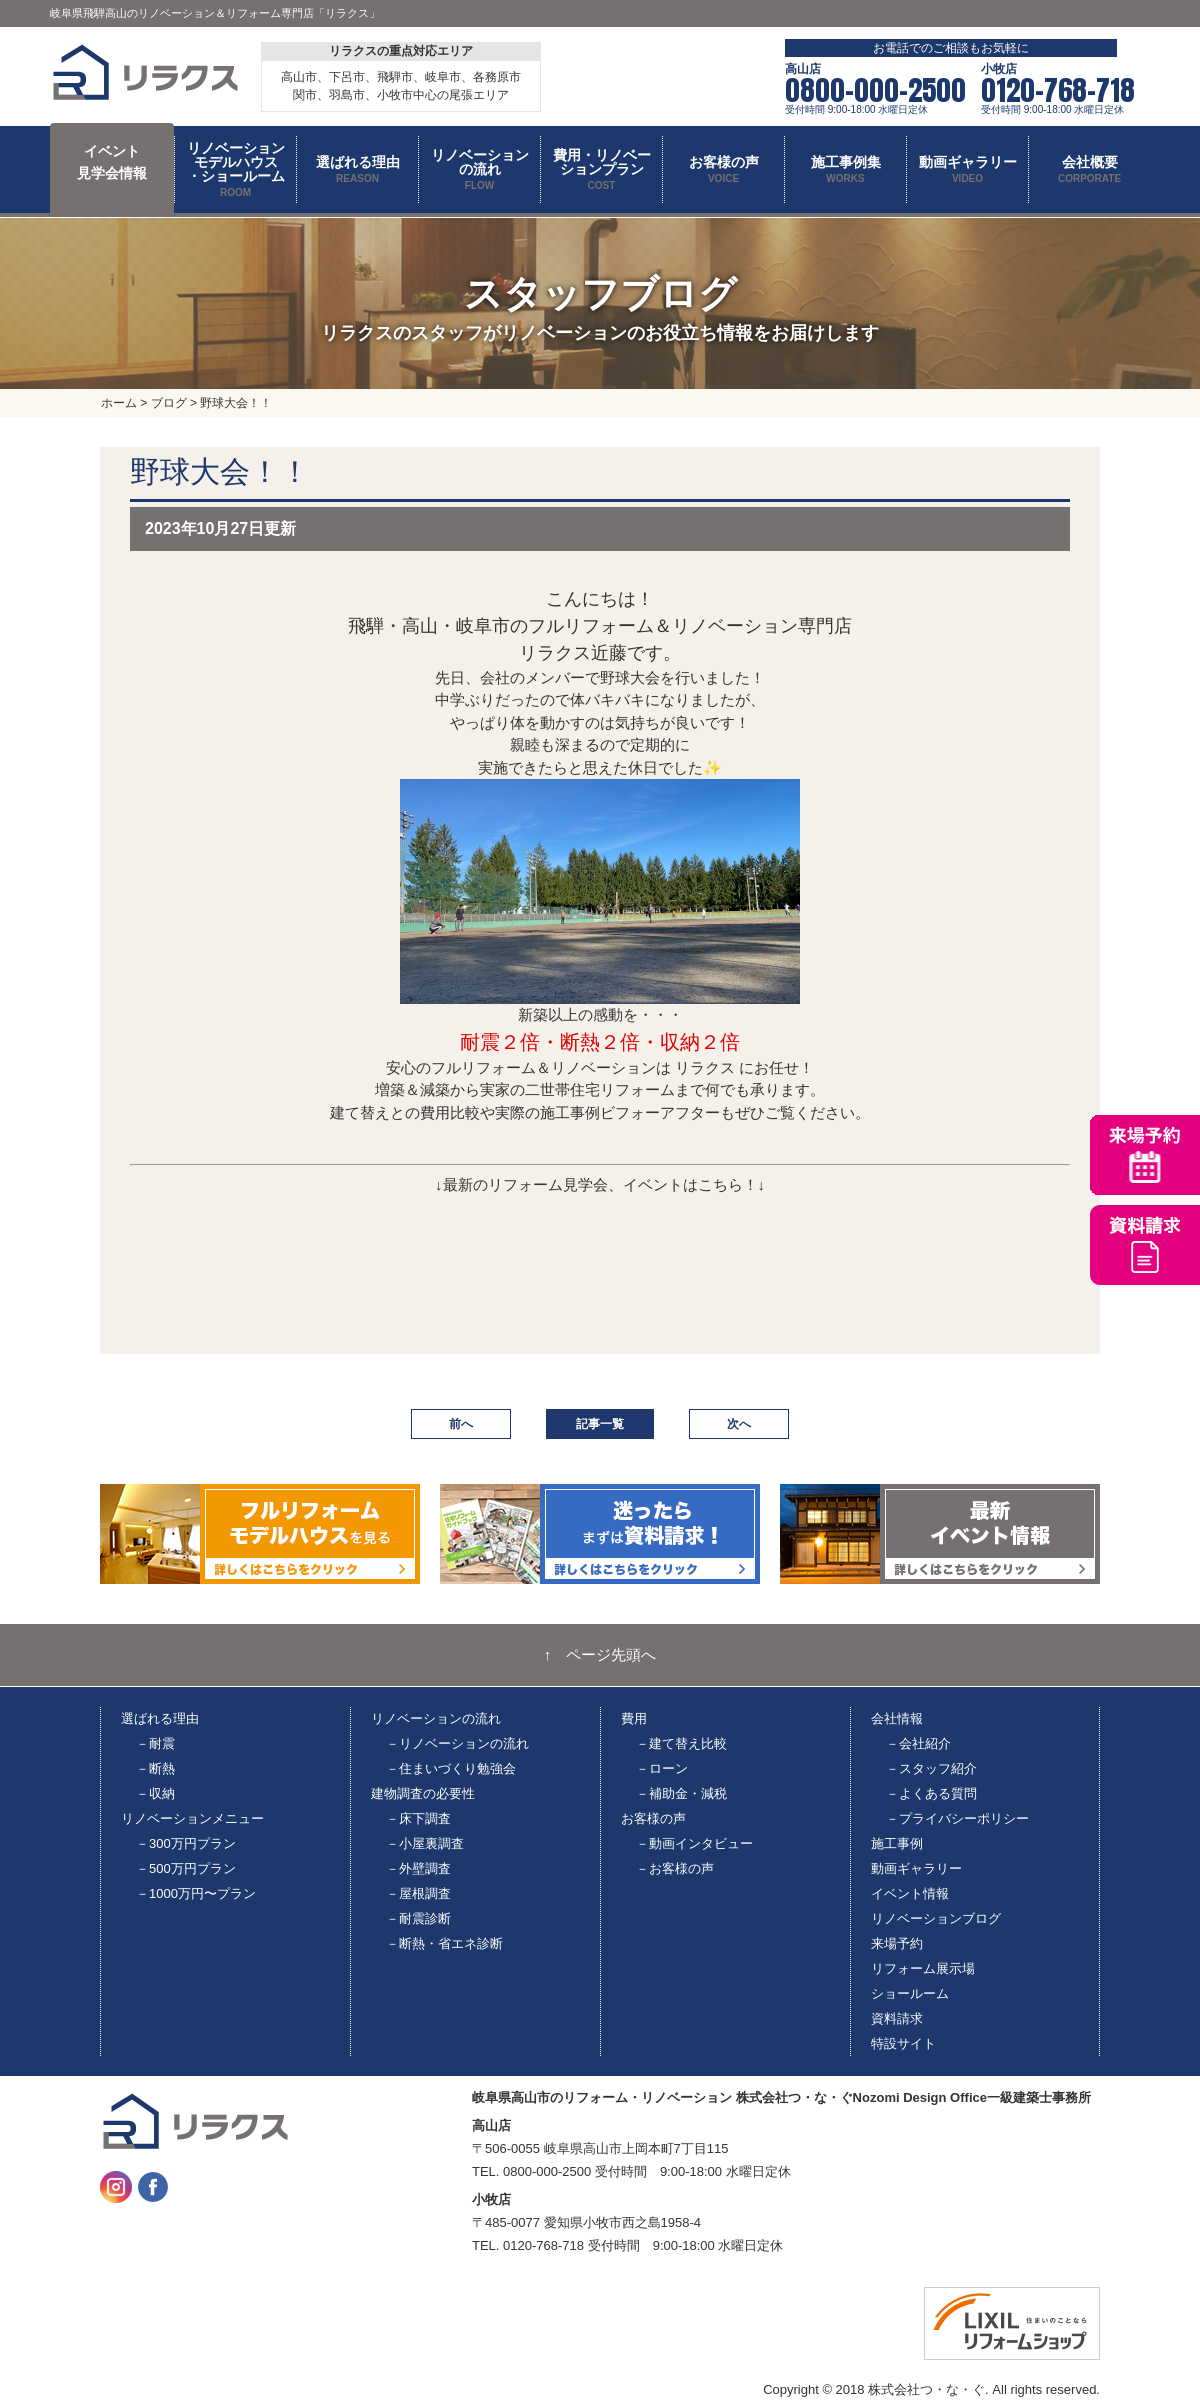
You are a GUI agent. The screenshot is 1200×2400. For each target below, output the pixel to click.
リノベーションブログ (936, 1918)
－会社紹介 (918, 1743)
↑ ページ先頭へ (600, 1655)
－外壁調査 (418, 1868)
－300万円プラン (186, 1843)
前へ (461, 1424)
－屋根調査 (418, 1893)
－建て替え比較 (681, 1743)
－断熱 (155, 1768)
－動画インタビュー (694, 1843)
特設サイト (903, 2043)
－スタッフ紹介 (931, 1768)
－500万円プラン (186, 1868)
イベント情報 (910, 1893)
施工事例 (897, 1843)
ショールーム (910, 1993)
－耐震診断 (418, 1918)
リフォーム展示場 (923, 1968)
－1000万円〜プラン (196, 1893)
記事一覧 (600, 1424)
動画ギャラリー (916, 1868)
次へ (739, 1424)
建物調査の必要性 (423, 1793)
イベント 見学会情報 (112, 162)
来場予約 (897, 1943)
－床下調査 (418, 1818)
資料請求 (897, 2018)
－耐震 (155, 1743)
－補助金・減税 (681, 1793)
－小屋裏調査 (425, 1843)
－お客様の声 (675, 1868)
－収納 (155, 1793)
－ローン (662, 1768)
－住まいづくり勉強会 (451, 1768)
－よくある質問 (931, 1793)
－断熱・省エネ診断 (444, 1943)
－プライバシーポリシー (957, 1818)
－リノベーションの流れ (457, 1743)
